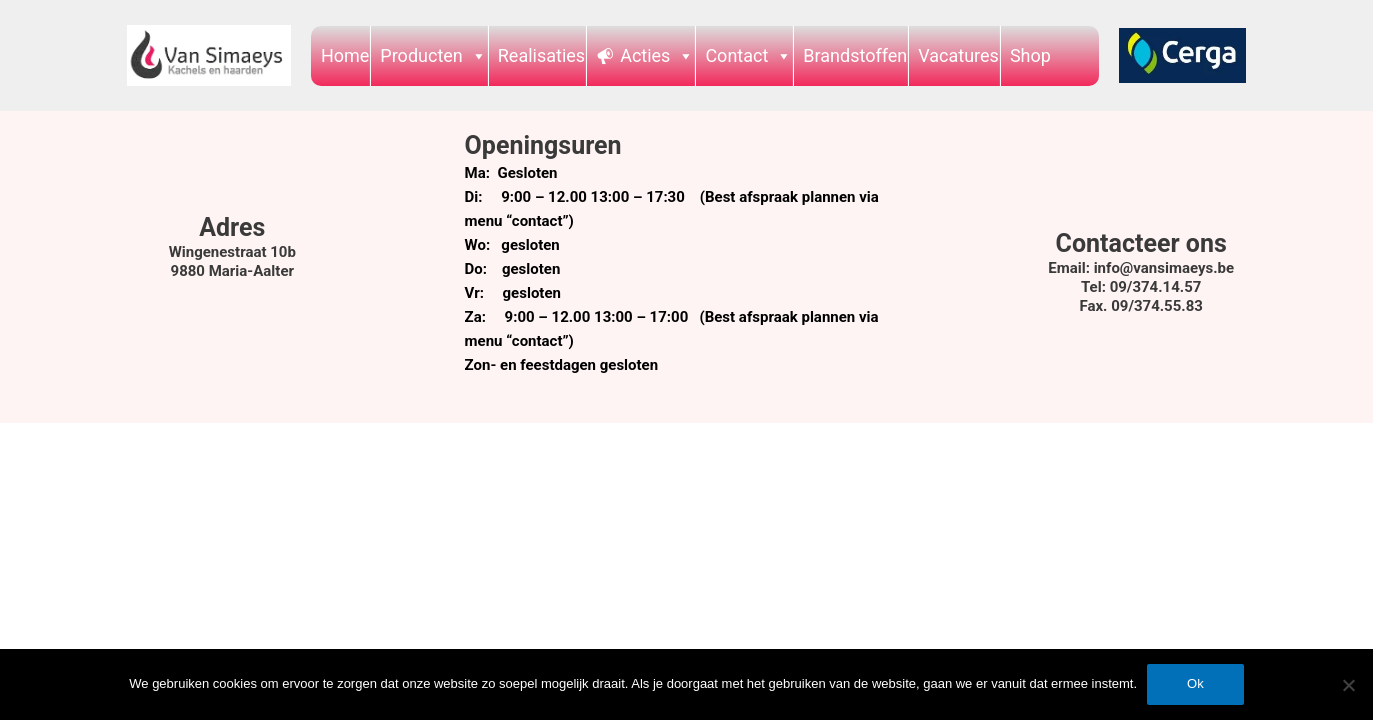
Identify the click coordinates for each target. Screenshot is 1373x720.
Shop (1030, 55)
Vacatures (958, 55)
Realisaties (541, 55)
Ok (1195, 683)
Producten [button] (433, 55)
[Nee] (1348, 685)
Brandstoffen (855, 55)
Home (345, 55)
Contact (748, 55)
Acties (657, 55)
